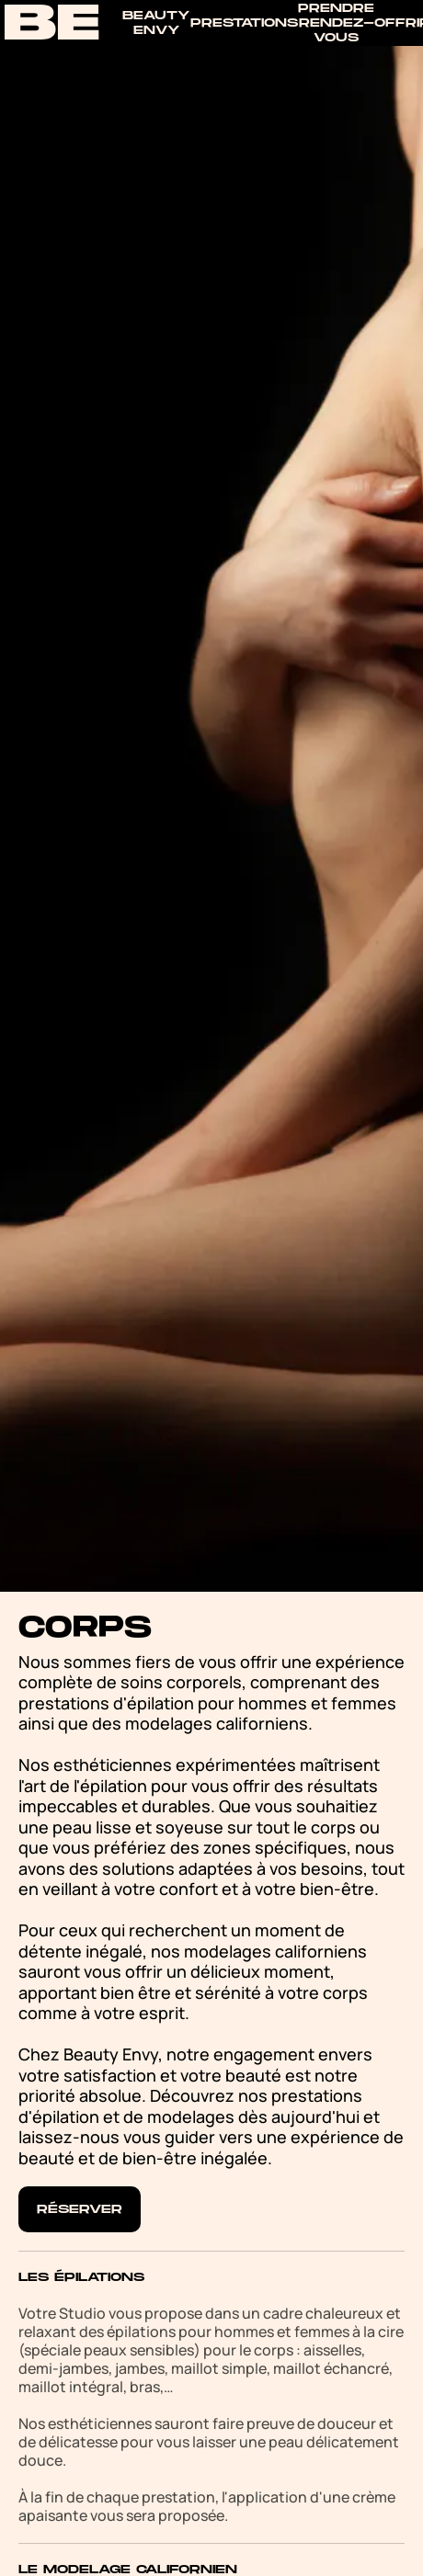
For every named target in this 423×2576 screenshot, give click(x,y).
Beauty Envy (156, 23)
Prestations (244, 23)
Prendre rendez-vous (336, 23)
